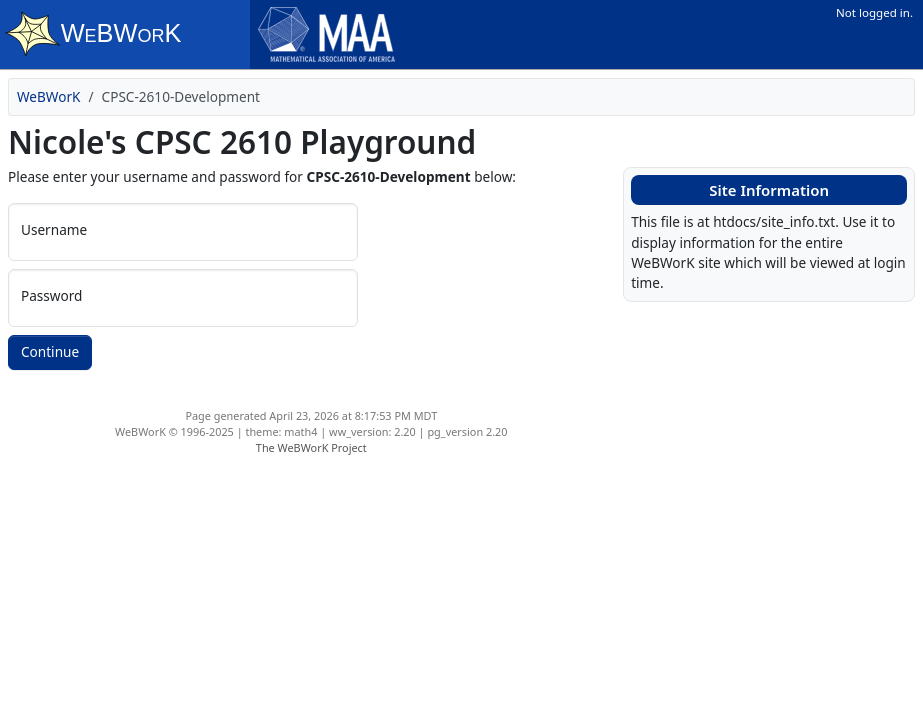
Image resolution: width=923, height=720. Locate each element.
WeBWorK (49, 96)
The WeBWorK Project (311, 447)
